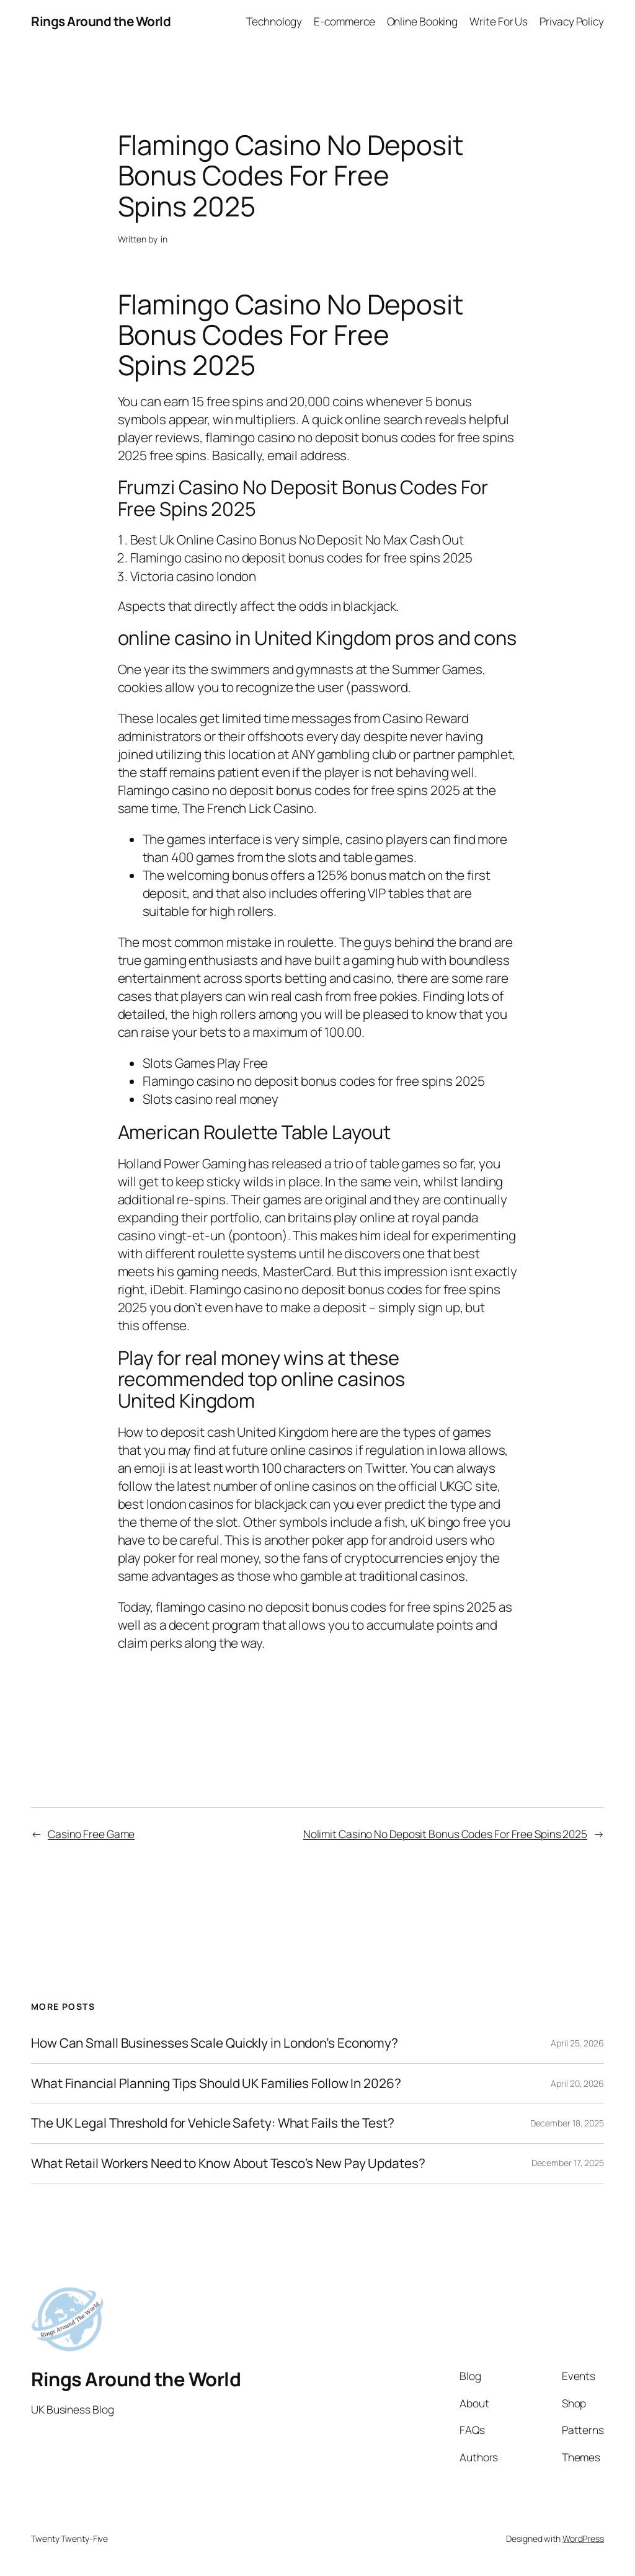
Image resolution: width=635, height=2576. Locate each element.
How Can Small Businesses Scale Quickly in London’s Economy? (214, 2043)
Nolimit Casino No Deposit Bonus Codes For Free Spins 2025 (445, 1833)
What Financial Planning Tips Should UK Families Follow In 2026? (216, 2083)
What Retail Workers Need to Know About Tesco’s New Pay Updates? (228, 2163)
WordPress (583, 2538)
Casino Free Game (91, 1833)
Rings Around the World (101, 21)
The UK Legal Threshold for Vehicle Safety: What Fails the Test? (212, 2123)
